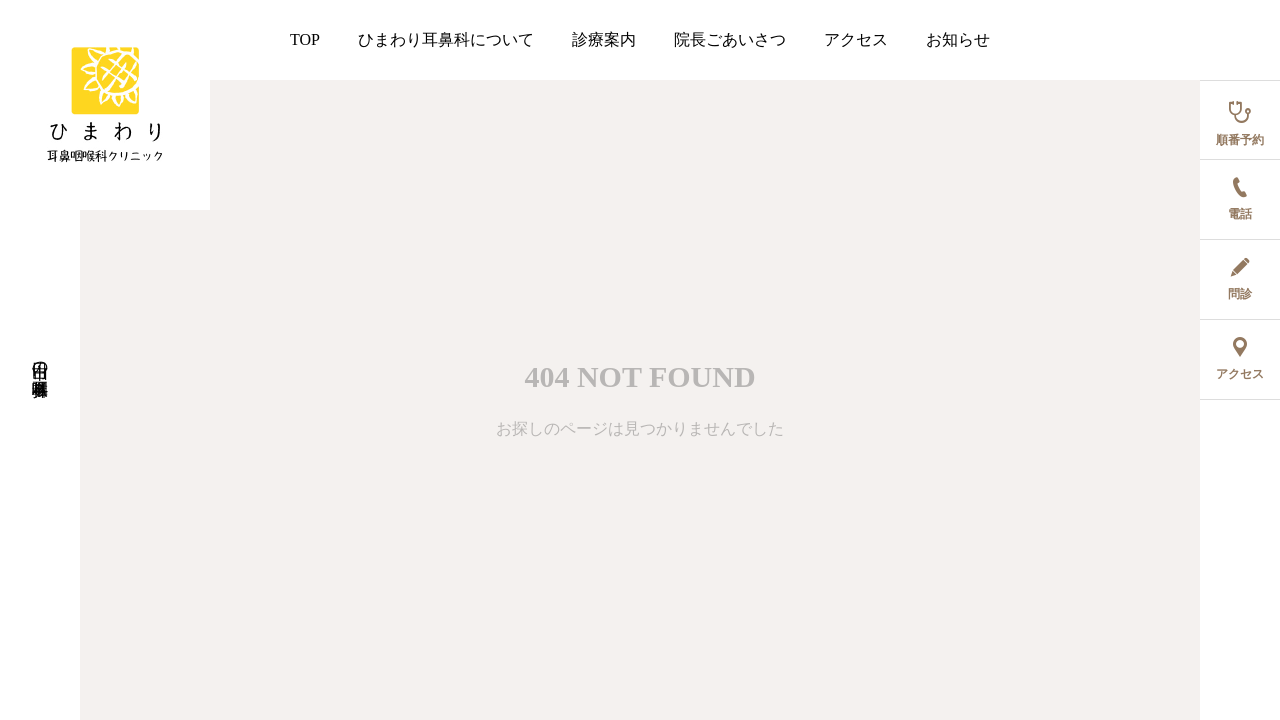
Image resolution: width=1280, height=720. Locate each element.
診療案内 (604, 39)
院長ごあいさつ (730, 39)
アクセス (856, 39)
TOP (305, 39)
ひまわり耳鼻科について (446, 39)
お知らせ (958, 39)
